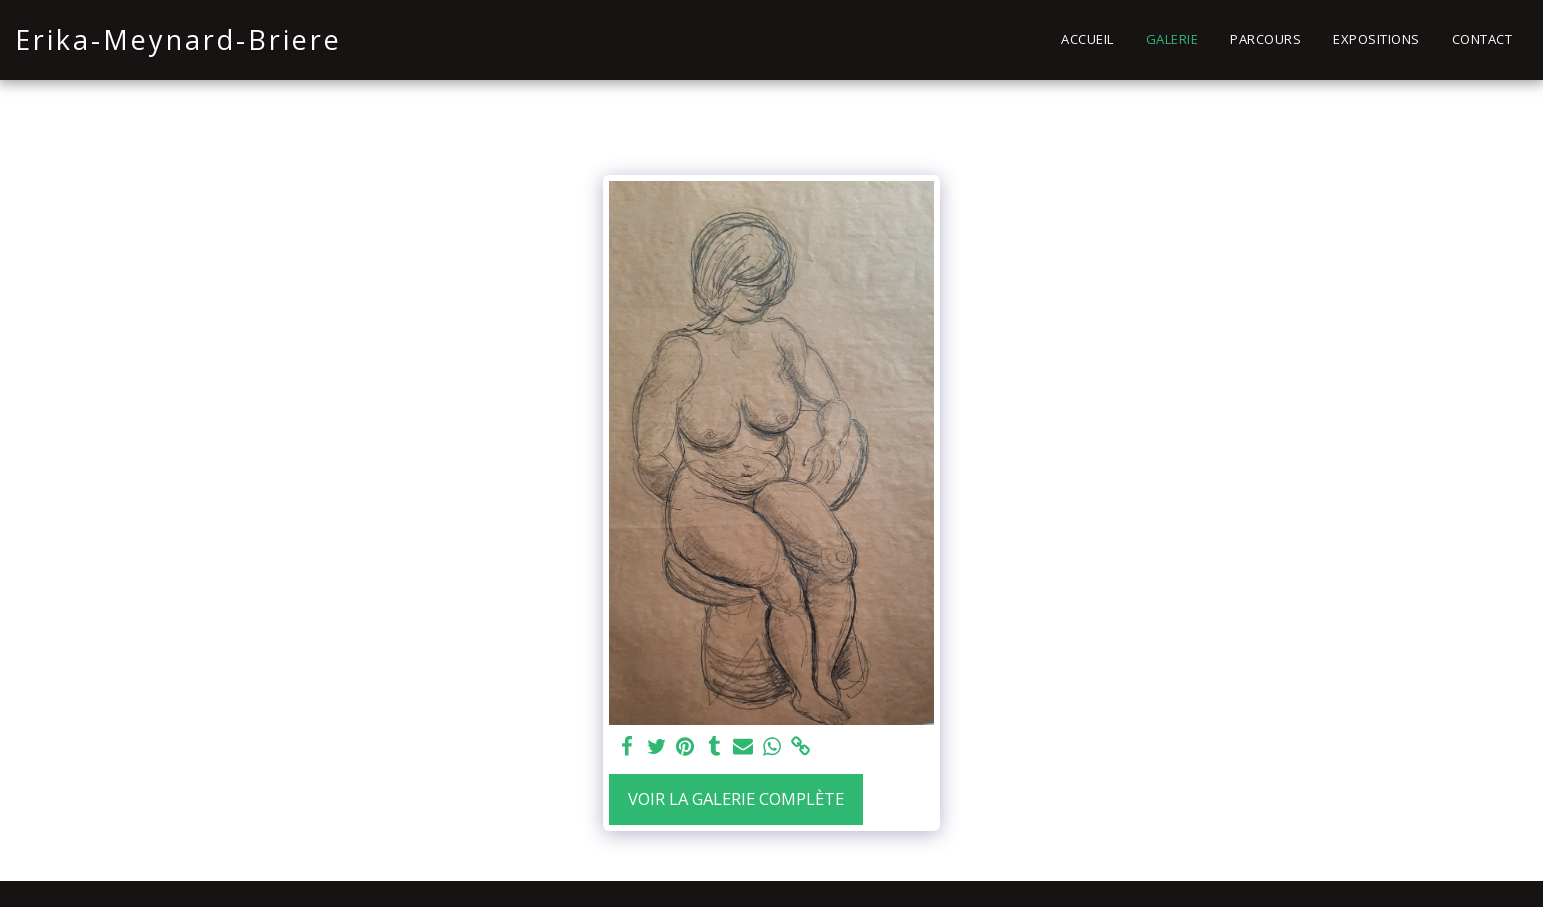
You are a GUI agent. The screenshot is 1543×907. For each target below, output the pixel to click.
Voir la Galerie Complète (736, 798)
